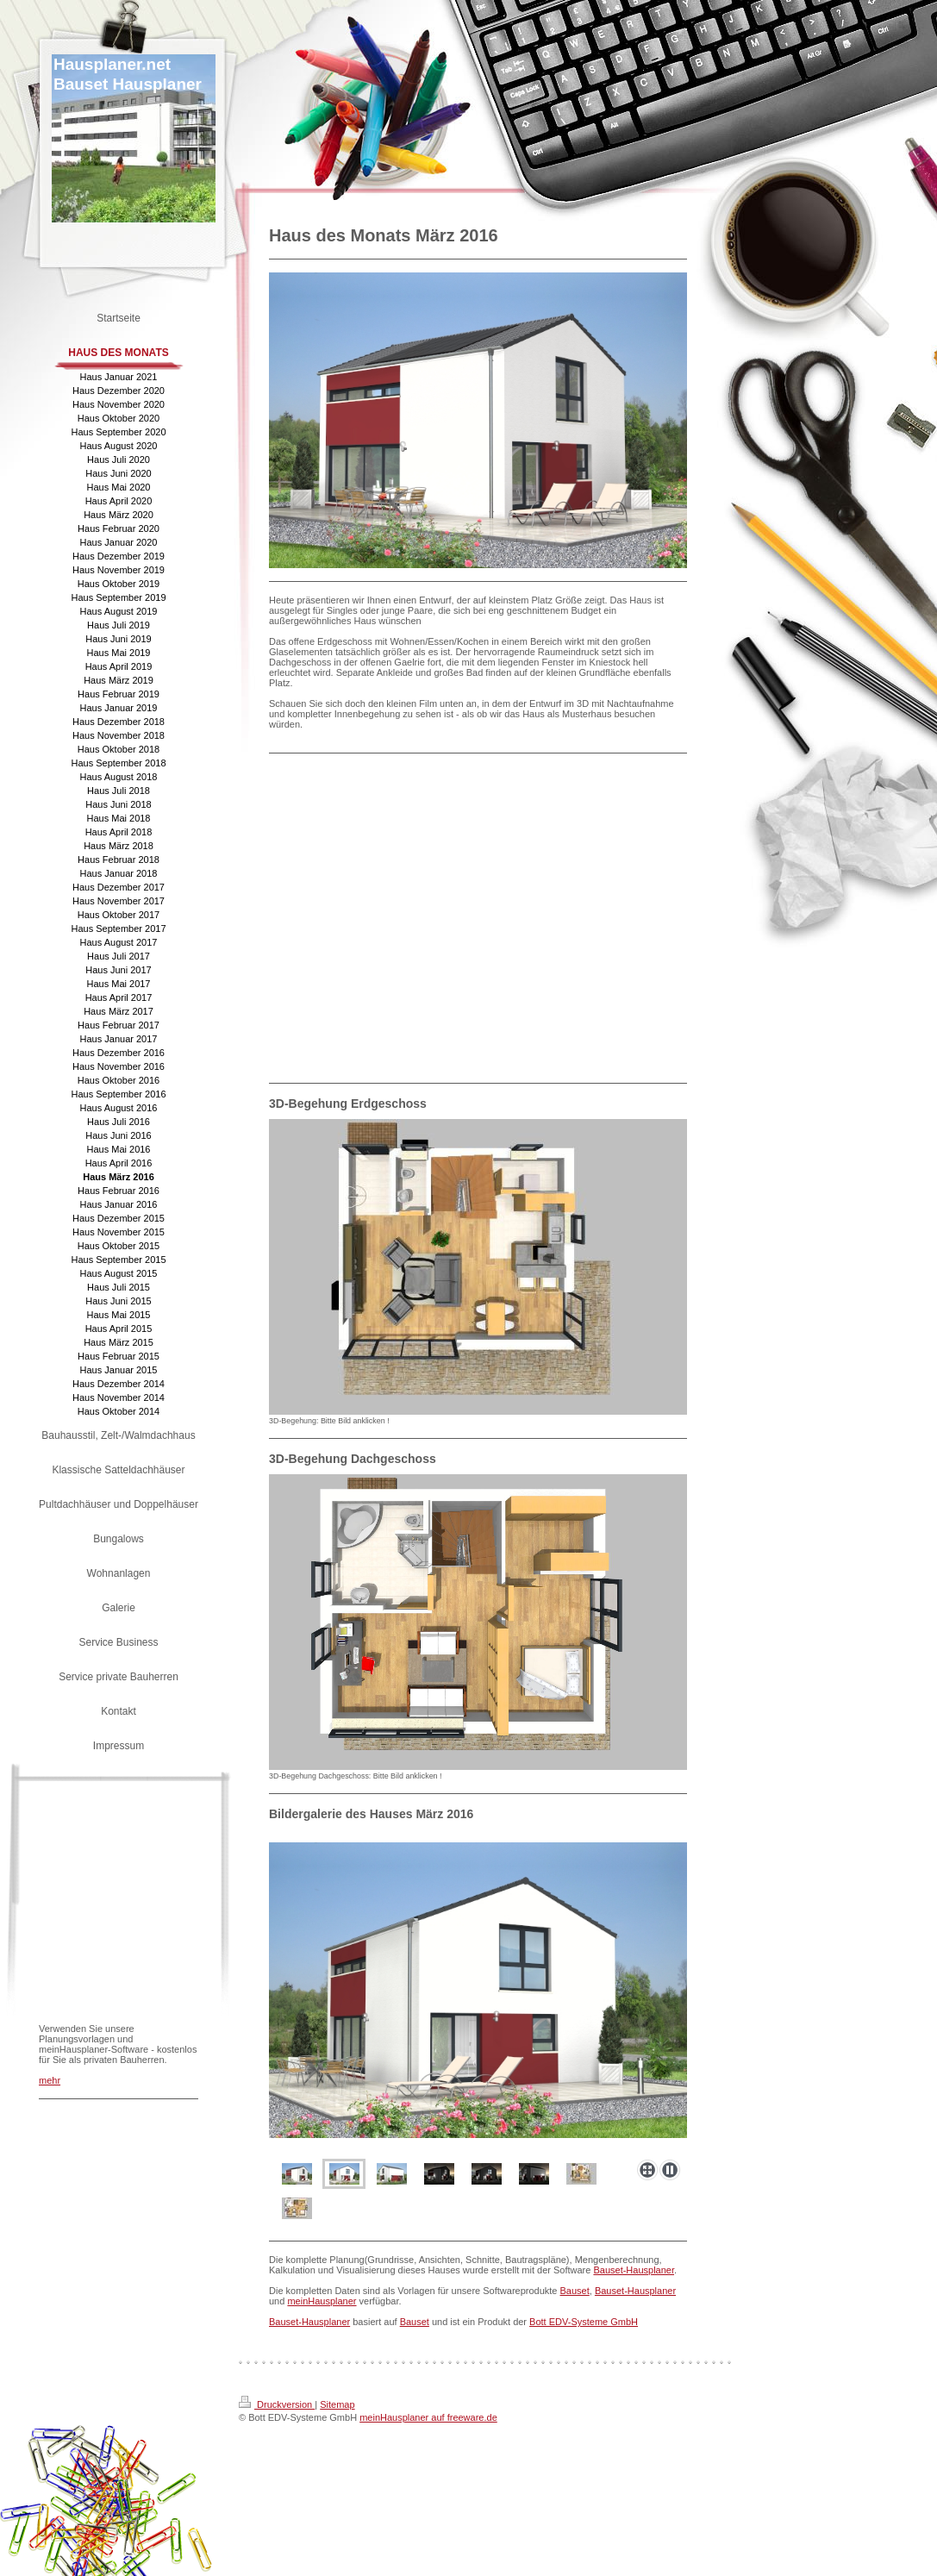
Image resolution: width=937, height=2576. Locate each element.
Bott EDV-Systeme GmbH (583, 2322)
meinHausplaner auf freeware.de (428, 2417)
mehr (49, 2080)
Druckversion (277, 2404)
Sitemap (337, 2404)
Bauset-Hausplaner (633, 2270)
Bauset (575, 2290)
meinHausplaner (321, 2301)
